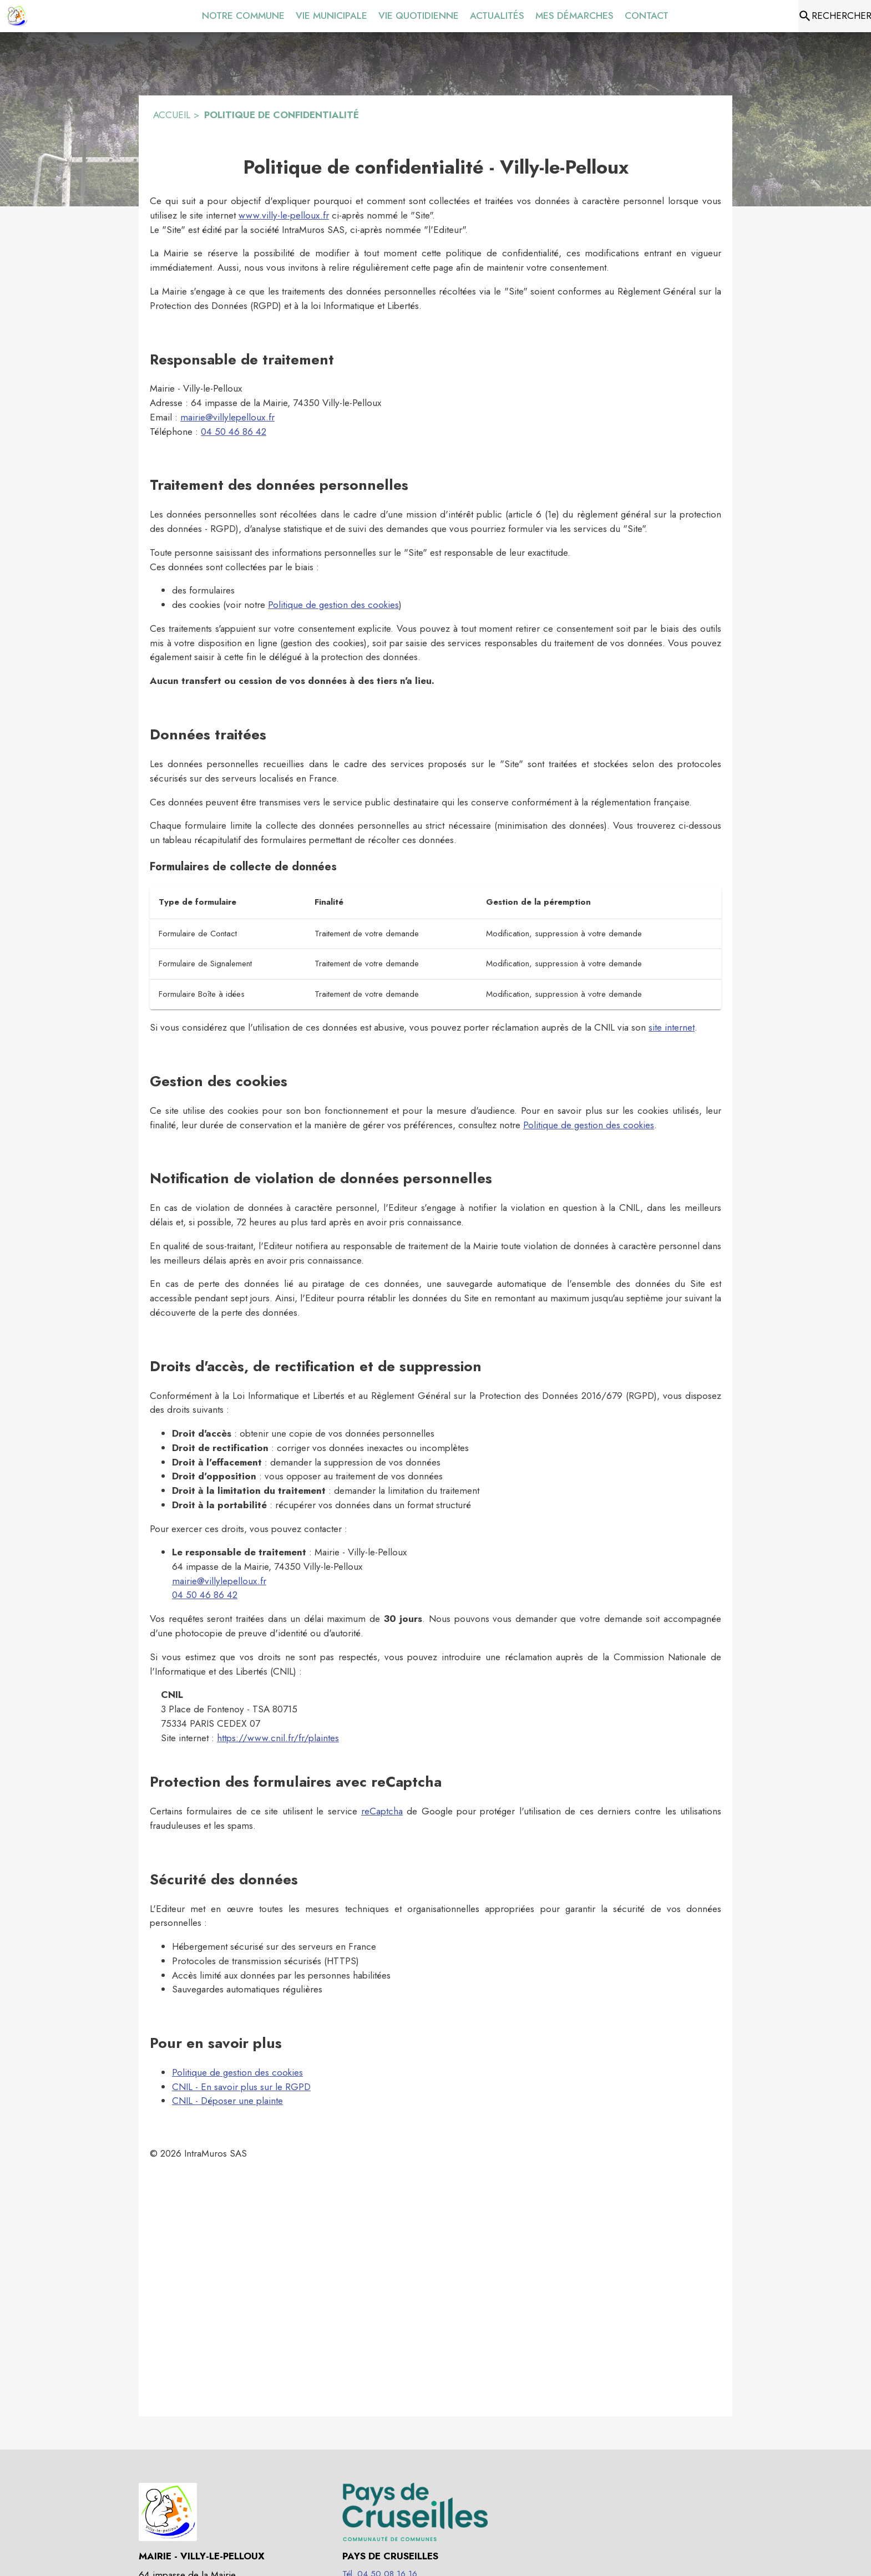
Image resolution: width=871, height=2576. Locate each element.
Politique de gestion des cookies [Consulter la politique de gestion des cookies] (588, 1125)
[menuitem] (243, 14)
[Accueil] (17, 16)
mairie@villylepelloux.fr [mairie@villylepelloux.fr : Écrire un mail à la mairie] (227, 417)
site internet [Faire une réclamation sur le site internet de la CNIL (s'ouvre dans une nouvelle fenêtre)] (672, 1027)
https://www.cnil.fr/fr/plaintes (278, 1738)
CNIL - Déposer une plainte (227, 2100)
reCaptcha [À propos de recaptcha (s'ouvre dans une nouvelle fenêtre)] (382, 1811)
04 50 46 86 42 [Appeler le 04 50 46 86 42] (233, 431)
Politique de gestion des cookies (333, 604)
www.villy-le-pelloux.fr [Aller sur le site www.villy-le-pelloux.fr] (284, 215)
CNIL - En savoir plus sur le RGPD (241, 2086)
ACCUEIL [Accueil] (171, 114)
